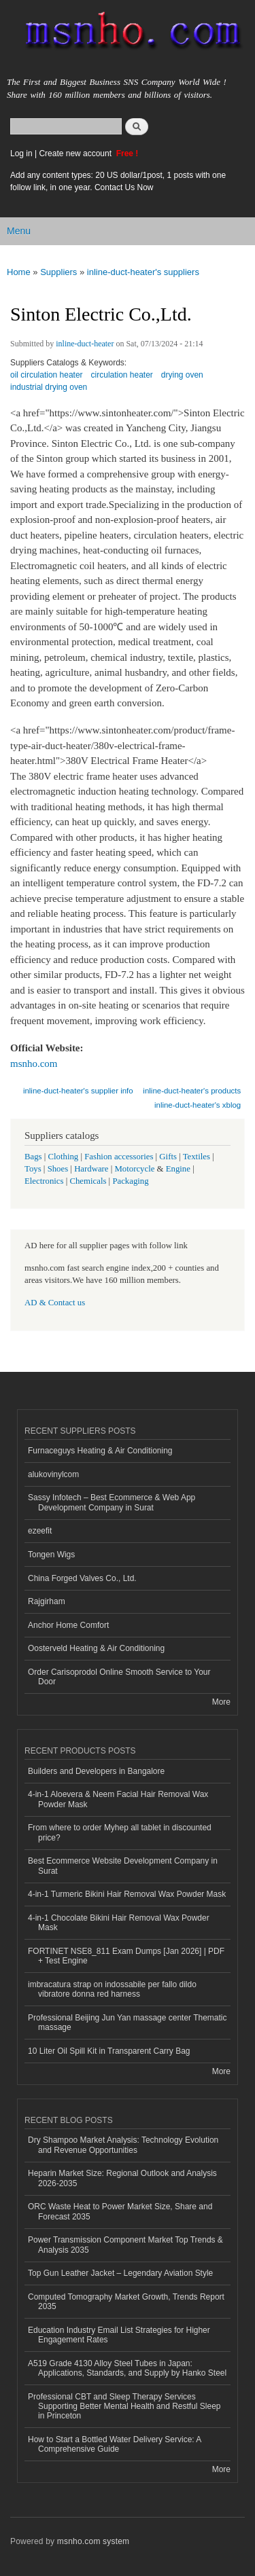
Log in (21, 153)
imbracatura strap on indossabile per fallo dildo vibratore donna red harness (112, 1989)
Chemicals (88, 1181)
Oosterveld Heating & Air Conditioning (96, 1648)
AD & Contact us (54, 1302)
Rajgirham (46, 1601)
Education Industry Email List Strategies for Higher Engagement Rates (119, 2334)
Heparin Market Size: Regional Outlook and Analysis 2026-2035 (122, 2178)
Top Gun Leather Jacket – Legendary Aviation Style (120, 2273)
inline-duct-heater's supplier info (78, 1091)
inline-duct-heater (85, 343)
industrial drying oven (48, 387)
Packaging (130, 1181)
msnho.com (34, 1063)
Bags (33, 1156)
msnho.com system (93, 2541)
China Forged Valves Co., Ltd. (82, 1578)
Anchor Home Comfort (68, 1625)
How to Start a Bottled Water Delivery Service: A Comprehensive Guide (114, 2444)
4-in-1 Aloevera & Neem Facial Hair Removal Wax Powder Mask (118, 1799)
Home (19, 272)
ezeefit (40, 1531)
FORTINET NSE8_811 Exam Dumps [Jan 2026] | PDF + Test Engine (126, 1955)
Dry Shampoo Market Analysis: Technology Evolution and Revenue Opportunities (123, 2144)
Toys (32, 1169)
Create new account (76, 153)
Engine (178, 1169)
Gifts (168, 1156)
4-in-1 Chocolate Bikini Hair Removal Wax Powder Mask (118, 1922)
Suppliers (58, 272)
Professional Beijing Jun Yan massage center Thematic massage (127, 2022)
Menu (19, 230)
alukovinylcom (53, 1474)
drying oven (182, 375)
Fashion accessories (118, 1156)
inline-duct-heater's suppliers (143, 272)
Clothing (63, 1156)
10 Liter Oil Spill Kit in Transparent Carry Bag (109, 2051)
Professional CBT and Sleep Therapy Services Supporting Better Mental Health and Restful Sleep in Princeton (124, 2406)
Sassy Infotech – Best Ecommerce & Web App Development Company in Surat (111, 1502)
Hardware (91, 1169)
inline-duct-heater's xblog (197, 1105)
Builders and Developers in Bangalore (96, 1771)
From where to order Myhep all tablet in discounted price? (119, 1832)
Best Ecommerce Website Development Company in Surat (123, 1865)
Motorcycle (134, 1169)
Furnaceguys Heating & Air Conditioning (100, 1450)
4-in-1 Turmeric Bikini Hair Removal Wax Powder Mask (127, 1894)
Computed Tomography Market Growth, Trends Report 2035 (126, 2301)
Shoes (58, 1169)
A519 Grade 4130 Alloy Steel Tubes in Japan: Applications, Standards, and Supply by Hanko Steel (127, 2368)
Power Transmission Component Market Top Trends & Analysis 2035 (125, 2244)
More (221, 1702)
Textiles (196, 1156)
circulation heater (122, 375)
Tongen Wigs (51, 1554)
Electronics (44, 1181)
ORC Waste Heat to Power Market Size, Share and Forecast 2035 (120, 2211)
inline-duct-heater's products (192, 1091)
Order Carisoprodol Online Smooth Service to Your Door (119, 1676)
